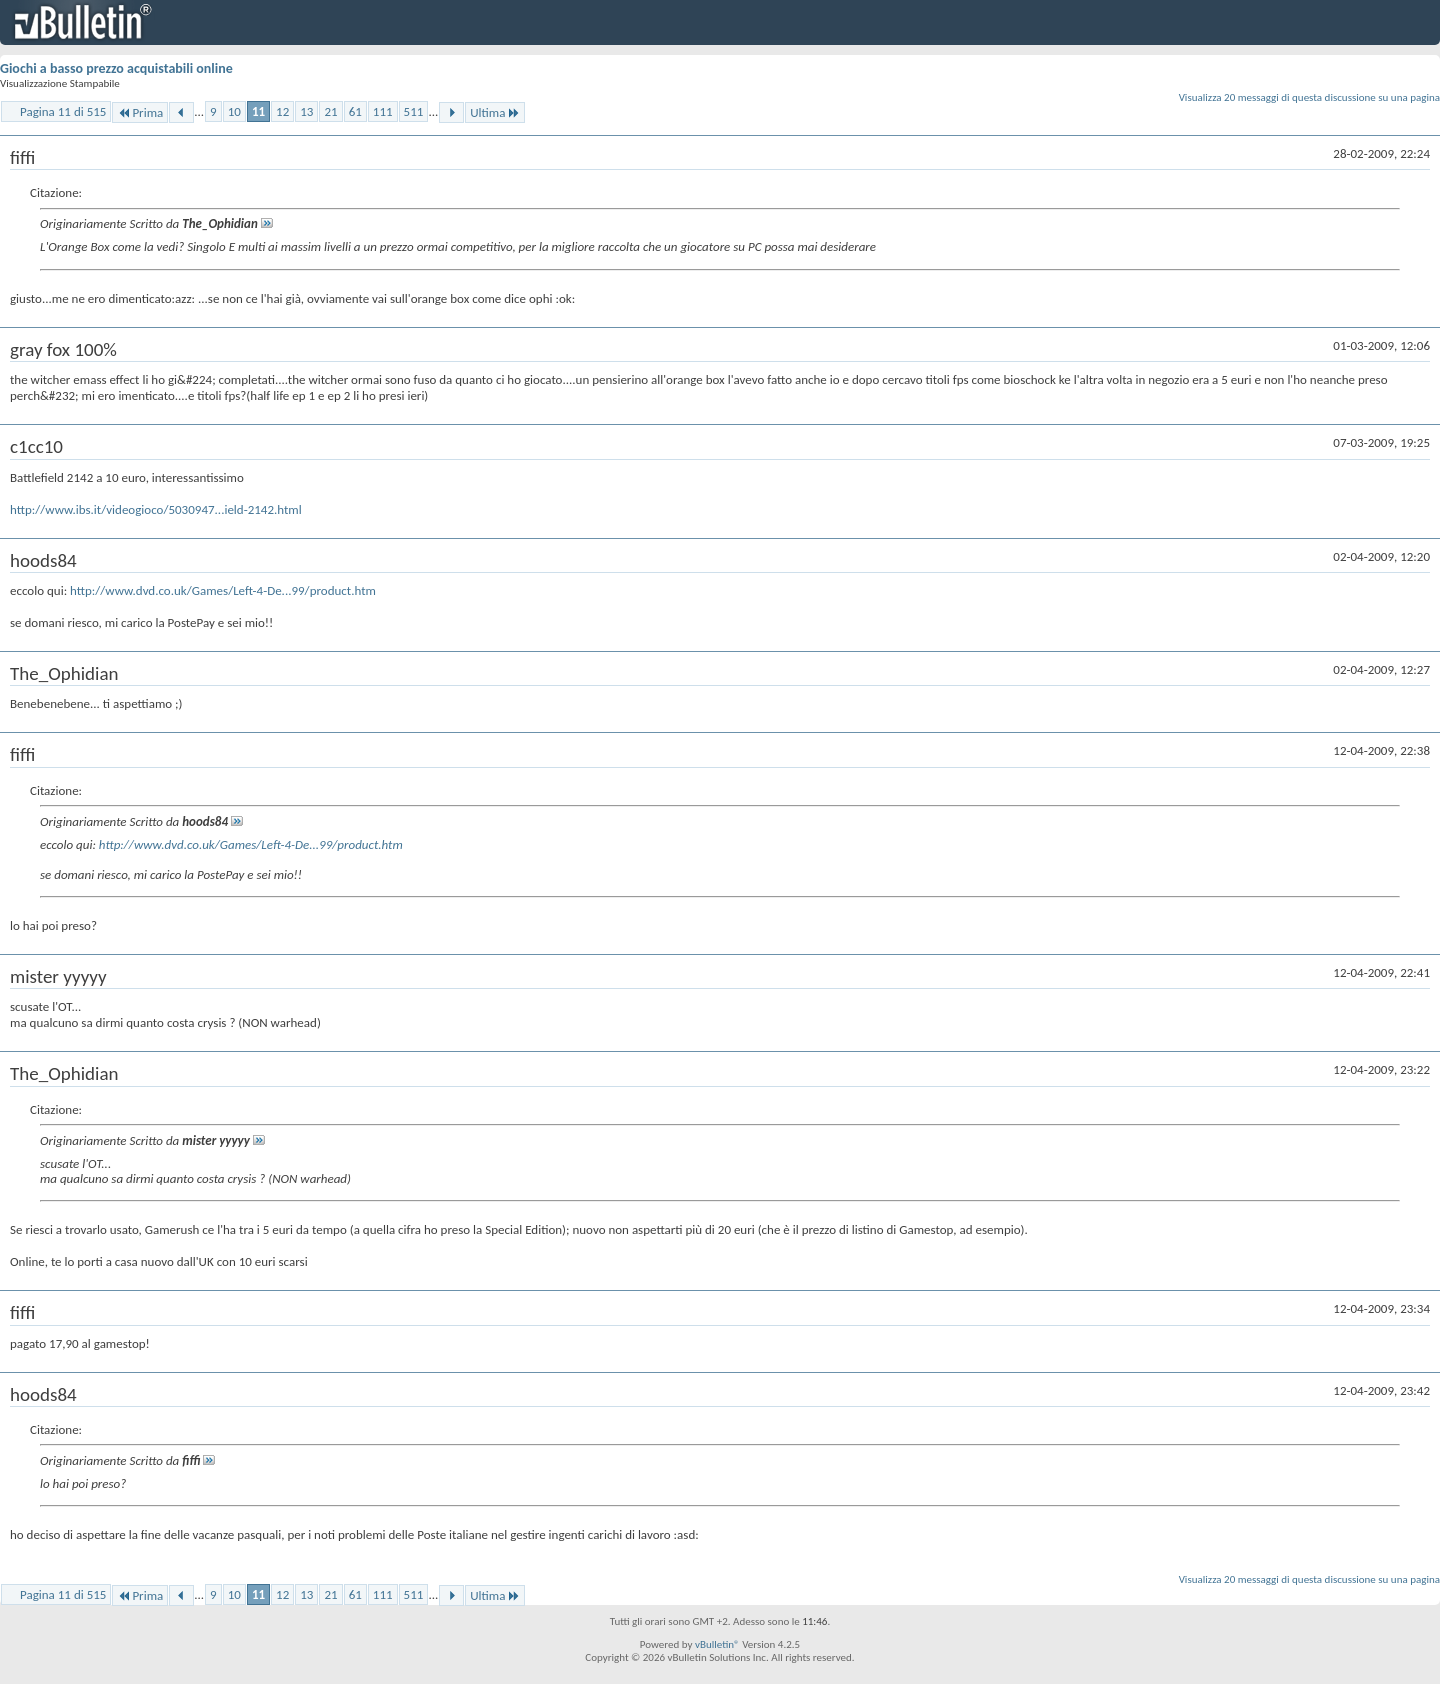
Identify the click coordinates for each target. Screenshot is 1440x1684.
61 (355, 111)
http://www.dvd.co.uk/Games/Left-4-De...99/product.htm (223, 590)
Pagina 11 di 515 (63, 111)
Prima (140, 112)
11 (258, 111)
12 (282, 111)
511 (414, 111)
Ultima (495, 112)
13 (306, 111)
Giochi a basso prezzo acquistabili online (116, 68)
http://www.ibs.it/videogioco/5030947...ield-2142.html (156, 509)
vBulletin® (717, 1644)
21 (330, 111)
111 (383, 111)
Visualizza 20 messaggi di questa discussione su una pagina (1309, 97)
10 (234, 111)
